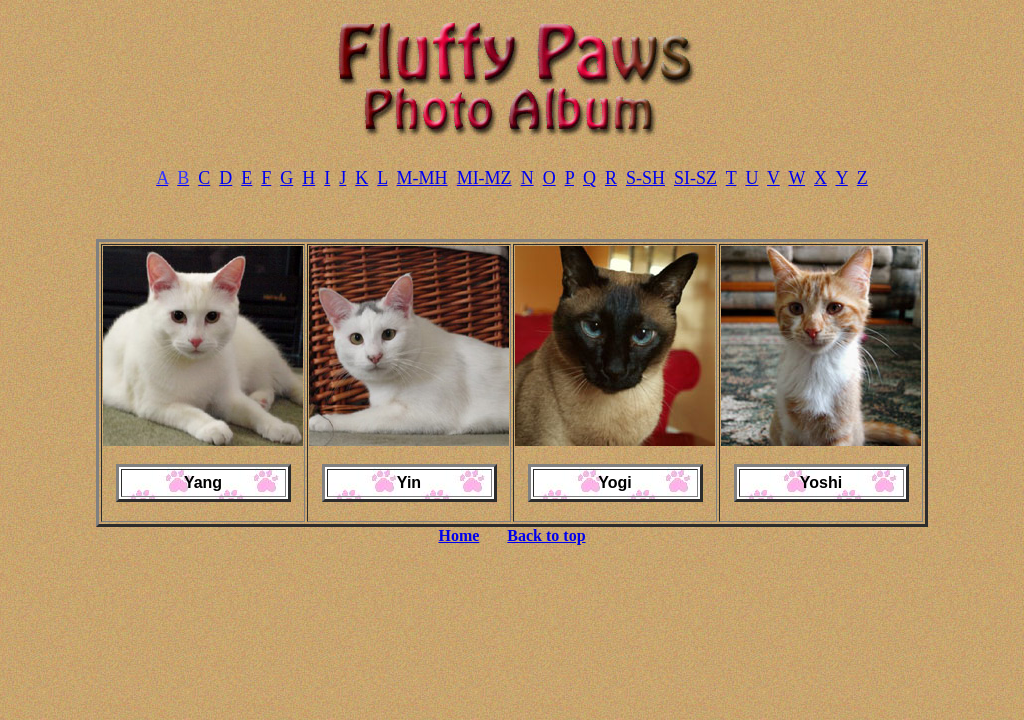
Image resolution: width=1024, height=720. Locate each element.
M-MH (422, 178)
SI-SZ (695, 178)
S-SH (645, 178)
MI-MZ (484, 178)
